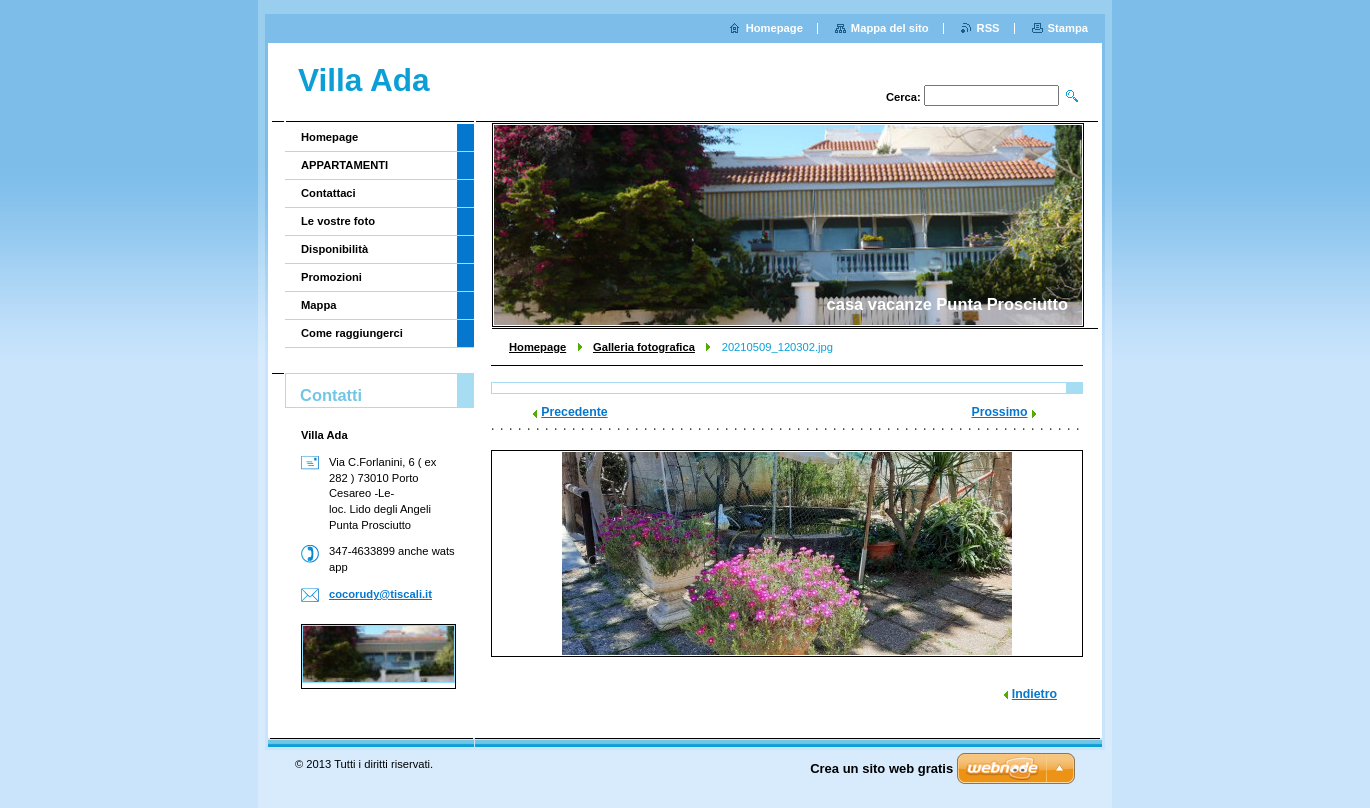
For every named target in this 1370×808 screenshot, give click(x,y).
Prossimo (999, 412)
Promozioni (331, 277)
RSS (988, 28)
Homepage (537, 347)
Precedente (574, 412)
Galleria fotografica (644, 347)
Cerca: (903, 97)
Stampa (1068, 28)
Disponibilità (334, 249)
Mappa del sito (890, 28)
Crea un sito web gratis (881, 768)
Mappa (318, 305)
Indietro (1034, 694)
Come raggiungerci (352, 333)
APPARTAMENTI (344, 165)
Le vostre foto (338, 221)
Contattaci (328, 193)
